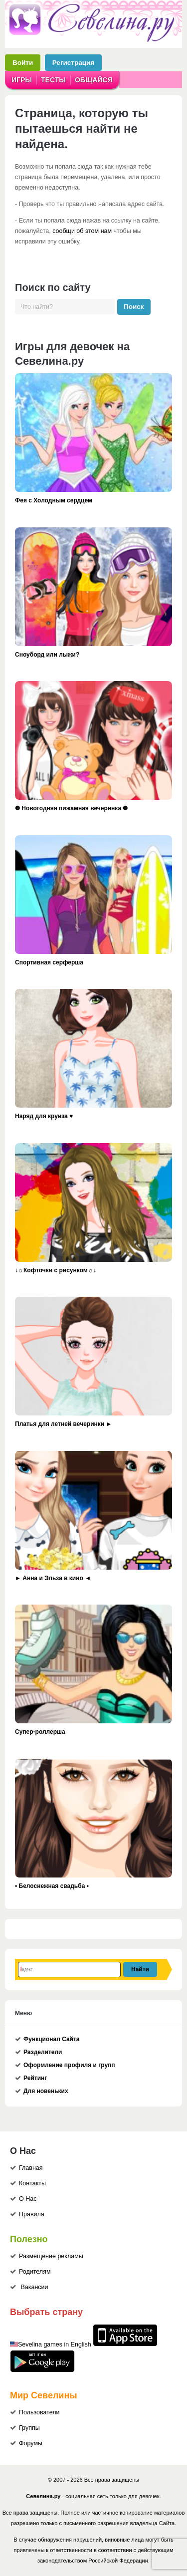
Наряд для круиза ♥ (44, 1116)
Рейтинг (35, 2078)
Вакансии (34, 2287)
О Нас (27, 2198)
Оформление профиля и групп (69, 2065)
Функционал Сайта (51, 2039)
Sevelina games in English (54, 2344)
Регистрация (73, 62)
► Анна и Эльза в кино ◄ (53, 1578)
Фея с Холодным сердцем (53, 500)
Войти (22, 62)
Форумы (30, 2443)
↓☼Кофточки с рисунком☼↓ (55, 1270)
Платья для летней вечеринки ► (63, 1423)
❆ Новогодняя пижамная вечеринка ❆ (71, 808)
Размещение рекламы (51, 2256)
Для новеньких (45, 2091)
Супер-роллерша (40, 1731)
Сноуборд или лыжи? (47, 654)
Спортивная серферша (49, 962)
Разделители (42, 2052)
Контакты (32, 2183)
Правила (31, 2214)
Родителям (35, 2271)
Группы (29, 2427)
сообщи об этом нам (82, 231)
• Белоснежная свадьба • (52, 1885)
